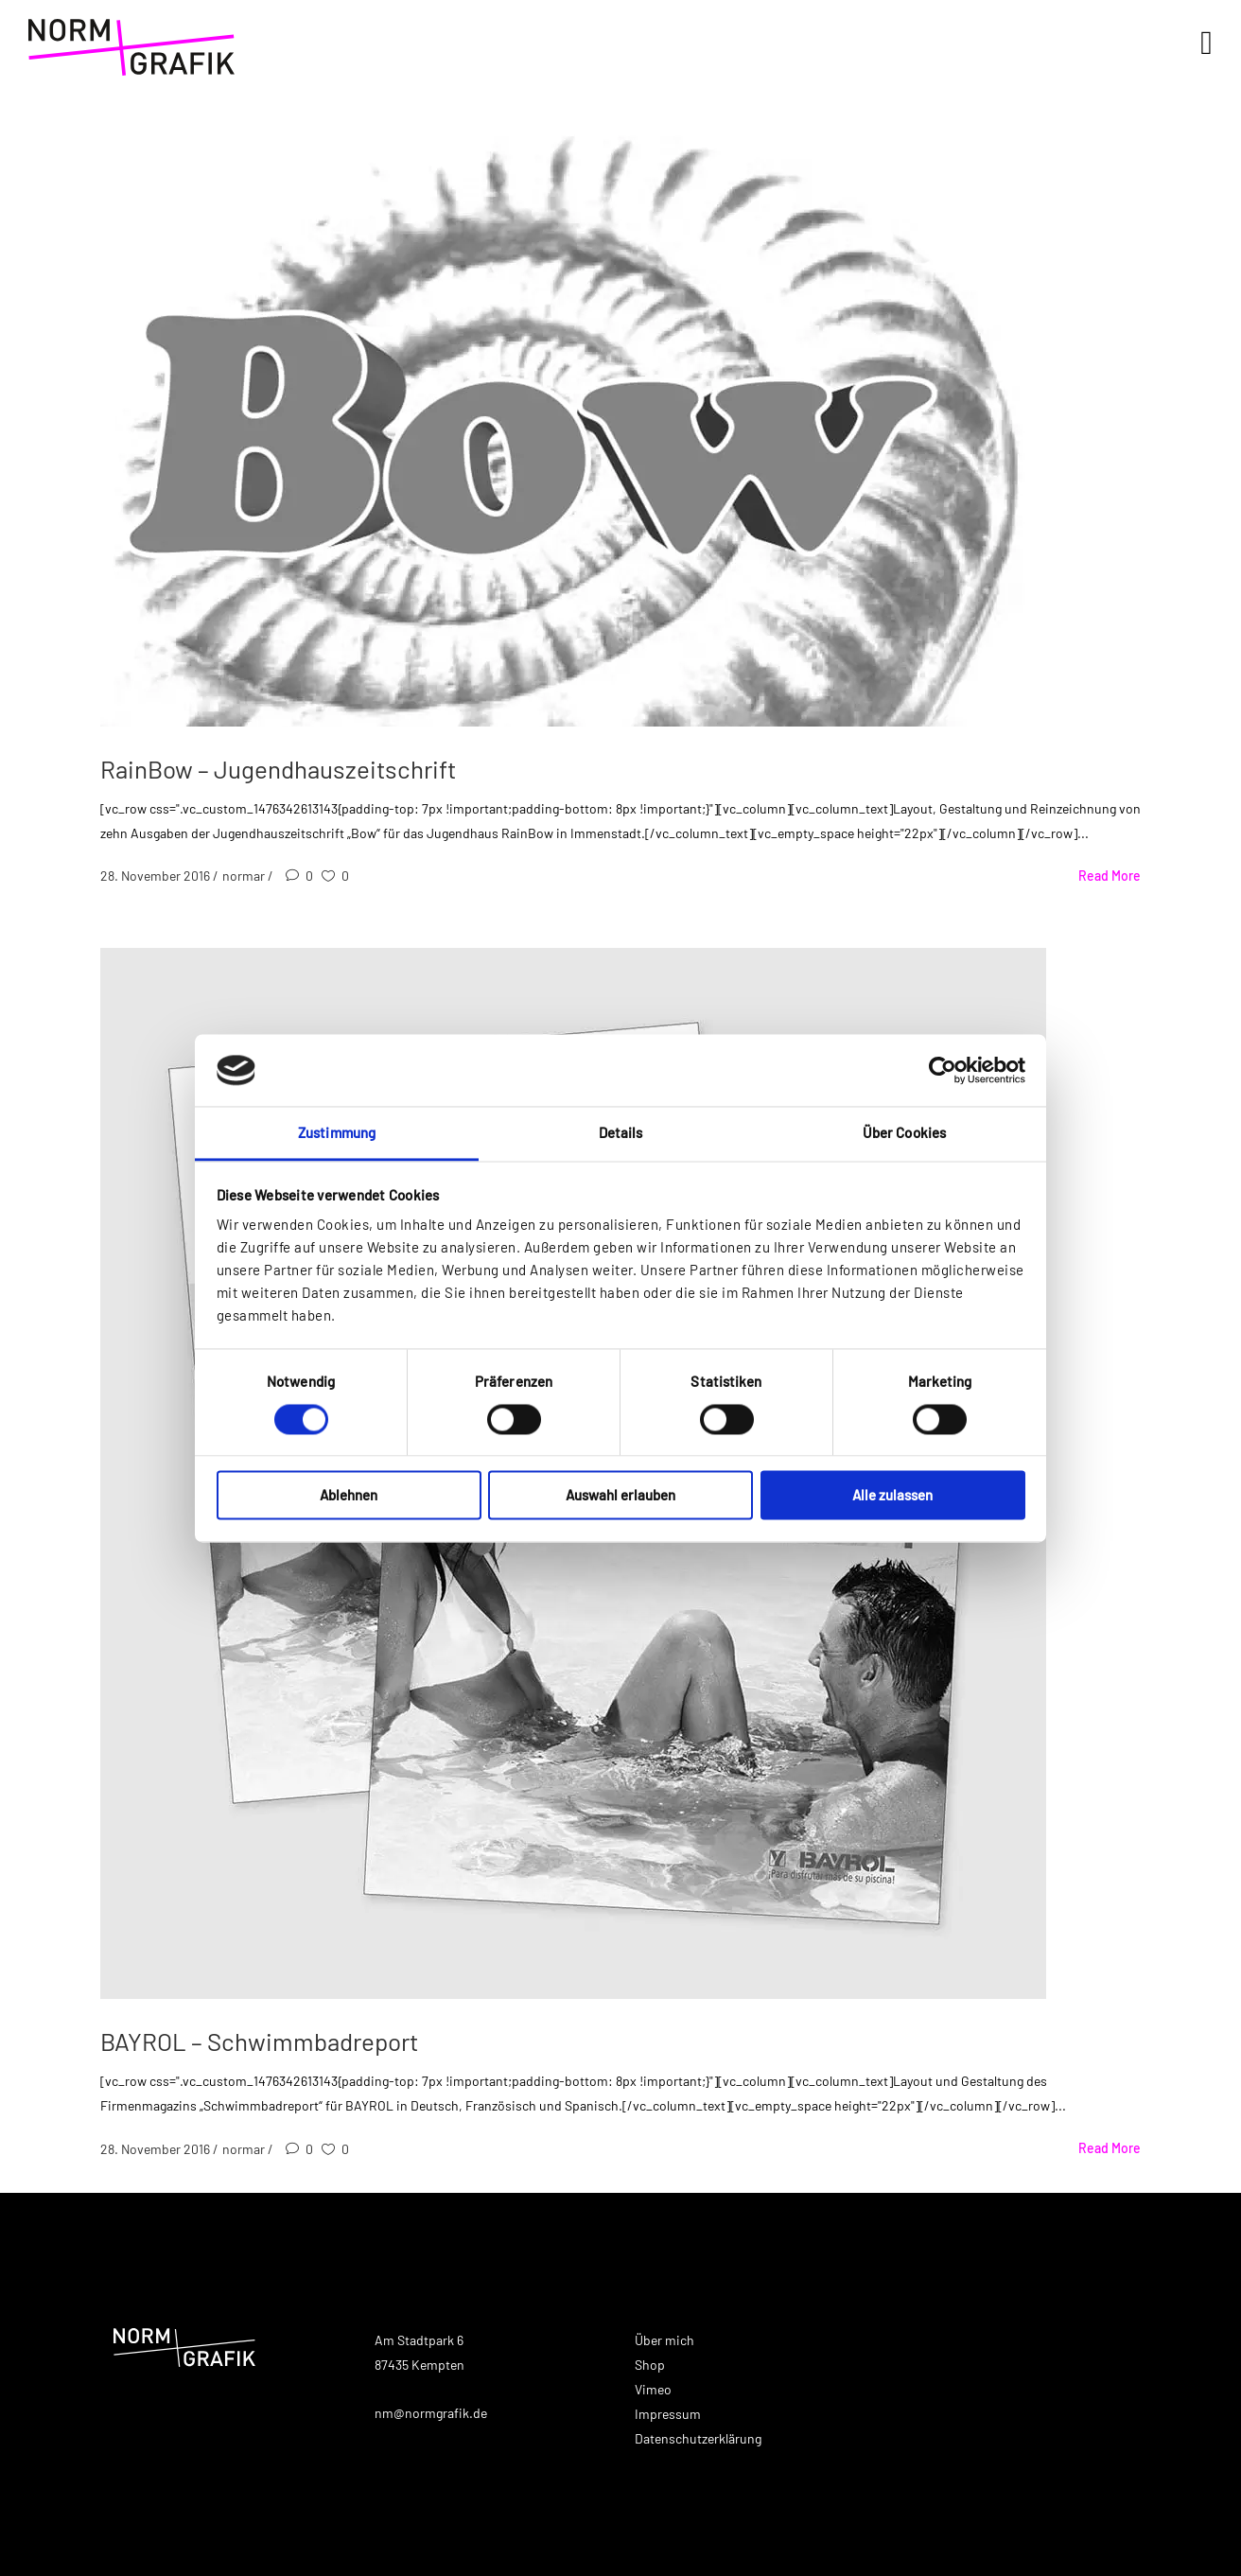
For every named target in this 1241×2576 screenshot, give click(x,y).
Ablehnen (348, 1495)
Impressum (668, 2414)
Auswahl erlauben (620, 1495)
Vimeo (653, 2389)
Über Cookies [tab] (904, 1133)
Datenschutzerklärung (698, 2438)
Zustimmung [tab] (337, 1133)
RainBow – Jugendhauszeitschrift (278, 768)
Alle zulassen (892, 1495)
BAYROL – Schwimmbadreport (259, 2041)
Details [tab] (621, 1133)
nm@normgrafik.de (431, 2413)
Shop (650, 2365)
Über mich (664, 2340)
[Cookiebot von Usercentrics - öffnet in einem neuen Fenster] (942, 1070)
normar (245, 875)
